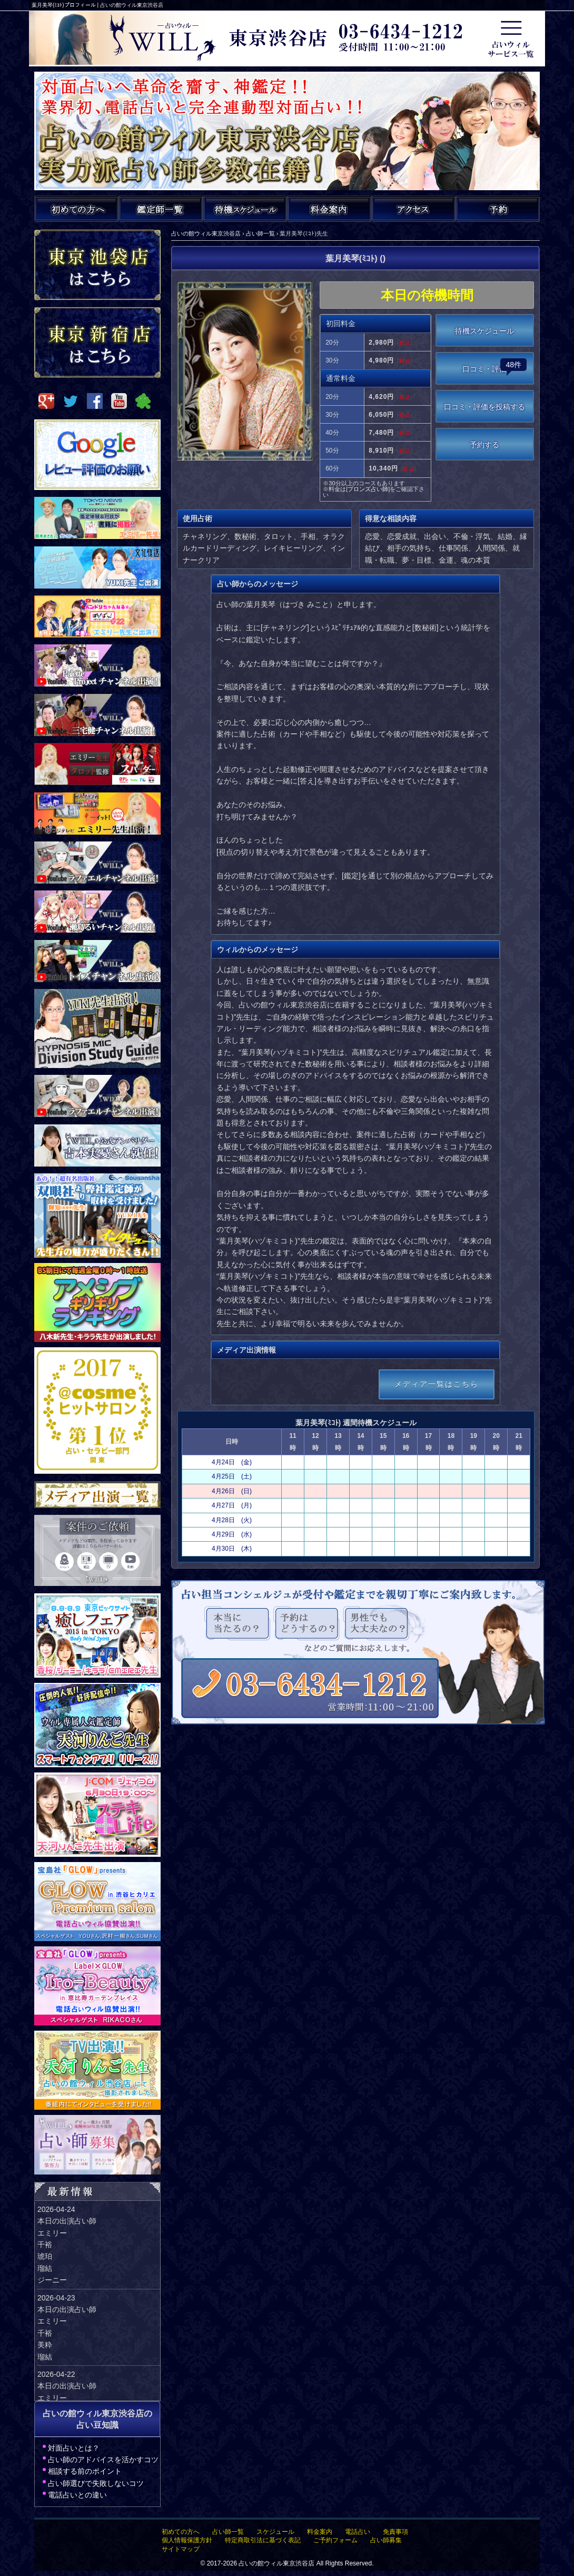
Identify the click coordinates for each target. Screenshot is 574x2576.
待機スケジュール (484, 331)
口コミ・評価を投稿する (484, 407)
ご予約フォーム (335, 2540)
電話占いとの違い (77, 2495)
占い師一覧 (228, 2531)
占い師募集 (386, 2540)
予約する (484, 444)
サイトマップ (181, 2549)
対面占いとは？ (74, 2448)
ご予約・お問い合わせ (498, 208)
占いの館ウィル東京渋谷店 (276, 2563)
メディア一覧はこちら (436, 1384)
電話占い (357, 2531)
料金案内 (319, 2531)
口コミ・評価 (494, 365)
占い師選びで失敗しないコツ (96, 2483)
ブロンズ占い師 (368, 489)
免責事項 (395, 2531)
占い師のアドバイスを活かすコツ (103, 2459)
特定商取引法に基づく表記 (263, 2540)
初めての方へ (181, 2531)
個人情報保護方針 (187, 2540)
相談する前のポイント (85, 2471)
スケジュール (275, 2531)
